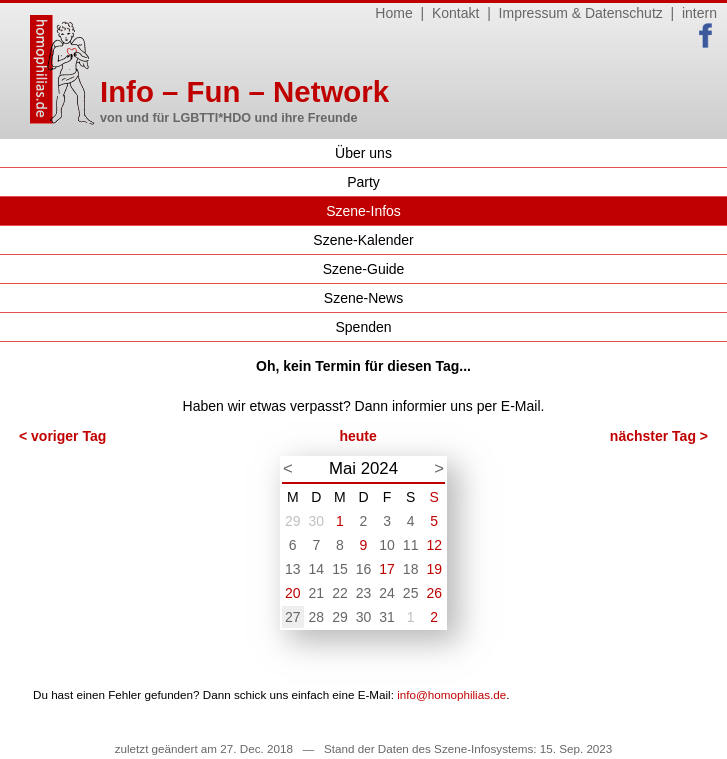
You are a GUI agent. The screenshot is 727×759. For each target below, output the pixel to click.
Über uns (363, 153)
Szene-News (363, 298)
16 (364, 569)
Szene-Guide (364, 269)
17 (387, 569)
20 (293, 593)
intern (699, 13)
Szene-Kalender (363, 240)
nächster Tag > (659, 436)
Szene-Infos (363, 211)
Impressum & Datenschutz (581, 13)
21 (317, 593)
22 (340, 593)
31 (387, 617)
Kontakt (455, 13)
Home (393, 13)
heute (357, 436)
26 (434, 593)
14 (317, 569)
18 (411, 569)
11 (411, 545)
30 (317, 521)
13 (293, 569)
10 (387, 545)
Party (363, 182)
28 (317, 617)
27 (293, 617)
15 (340, 569)
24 (387, 593)
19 (434, 569)
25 (411, 593)
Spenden (363, 327)
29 (293, 521)
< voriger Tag (62, 436)
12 (434, 545)
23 (364, 593)
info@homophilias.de (451, 694)
